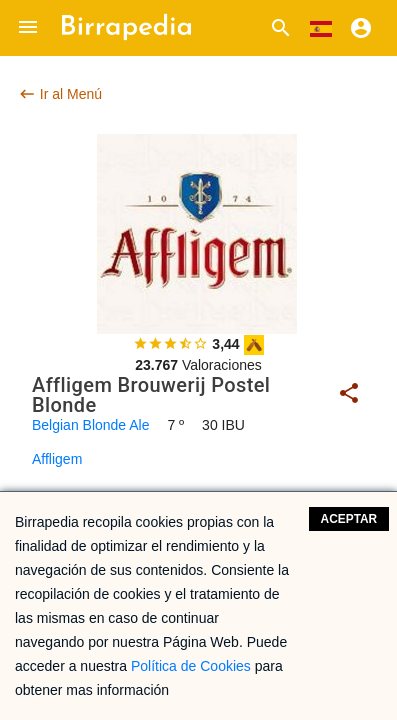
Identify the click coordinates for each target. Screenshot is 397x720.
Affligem (57, 459)
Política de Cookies (191, 666)
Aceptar (349, 519)
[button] (28, 28)
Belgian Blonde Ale (91, 425)
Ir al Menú (60, 94)
